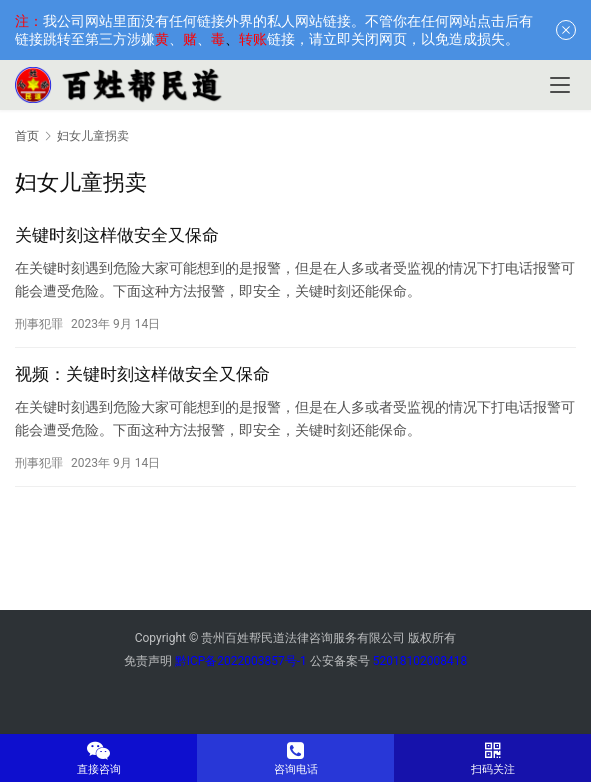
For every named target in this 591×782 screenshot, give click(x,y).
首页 (27, 136)
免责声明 (148, 661)
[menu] (560, 85)
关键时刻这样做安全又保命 (117, 235)
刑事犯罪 (39, 324)
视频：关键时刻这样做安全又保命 (142, 374)
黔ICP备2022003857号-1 (241, 661)
